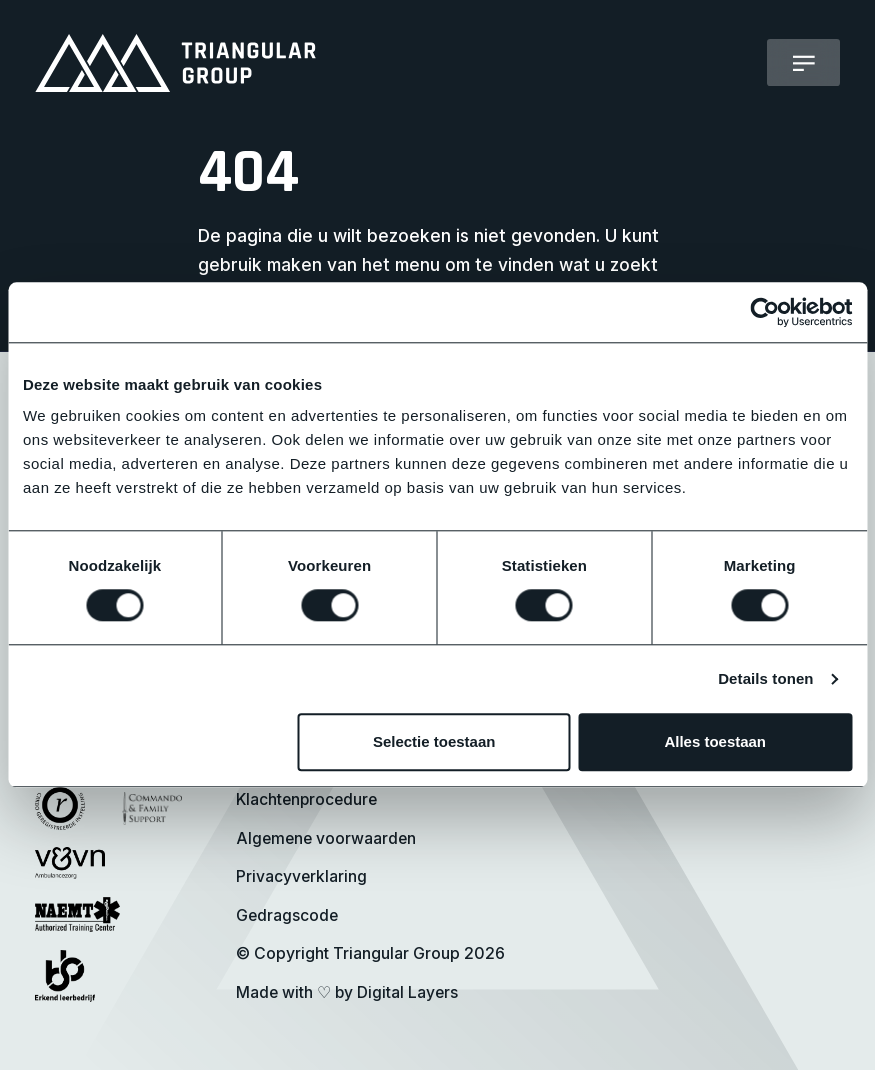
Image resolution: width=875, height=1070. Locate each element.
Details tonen (765, 678)
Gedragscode (287, 915)
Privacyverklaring (301, 876)
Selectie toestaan (434, 742)
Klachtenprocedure (307, 799)
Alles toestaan (715, 742)
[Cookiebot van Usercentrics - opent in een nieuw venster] (764, 312)
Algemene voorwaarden (326, 838)
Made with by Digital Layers (347, 992)
